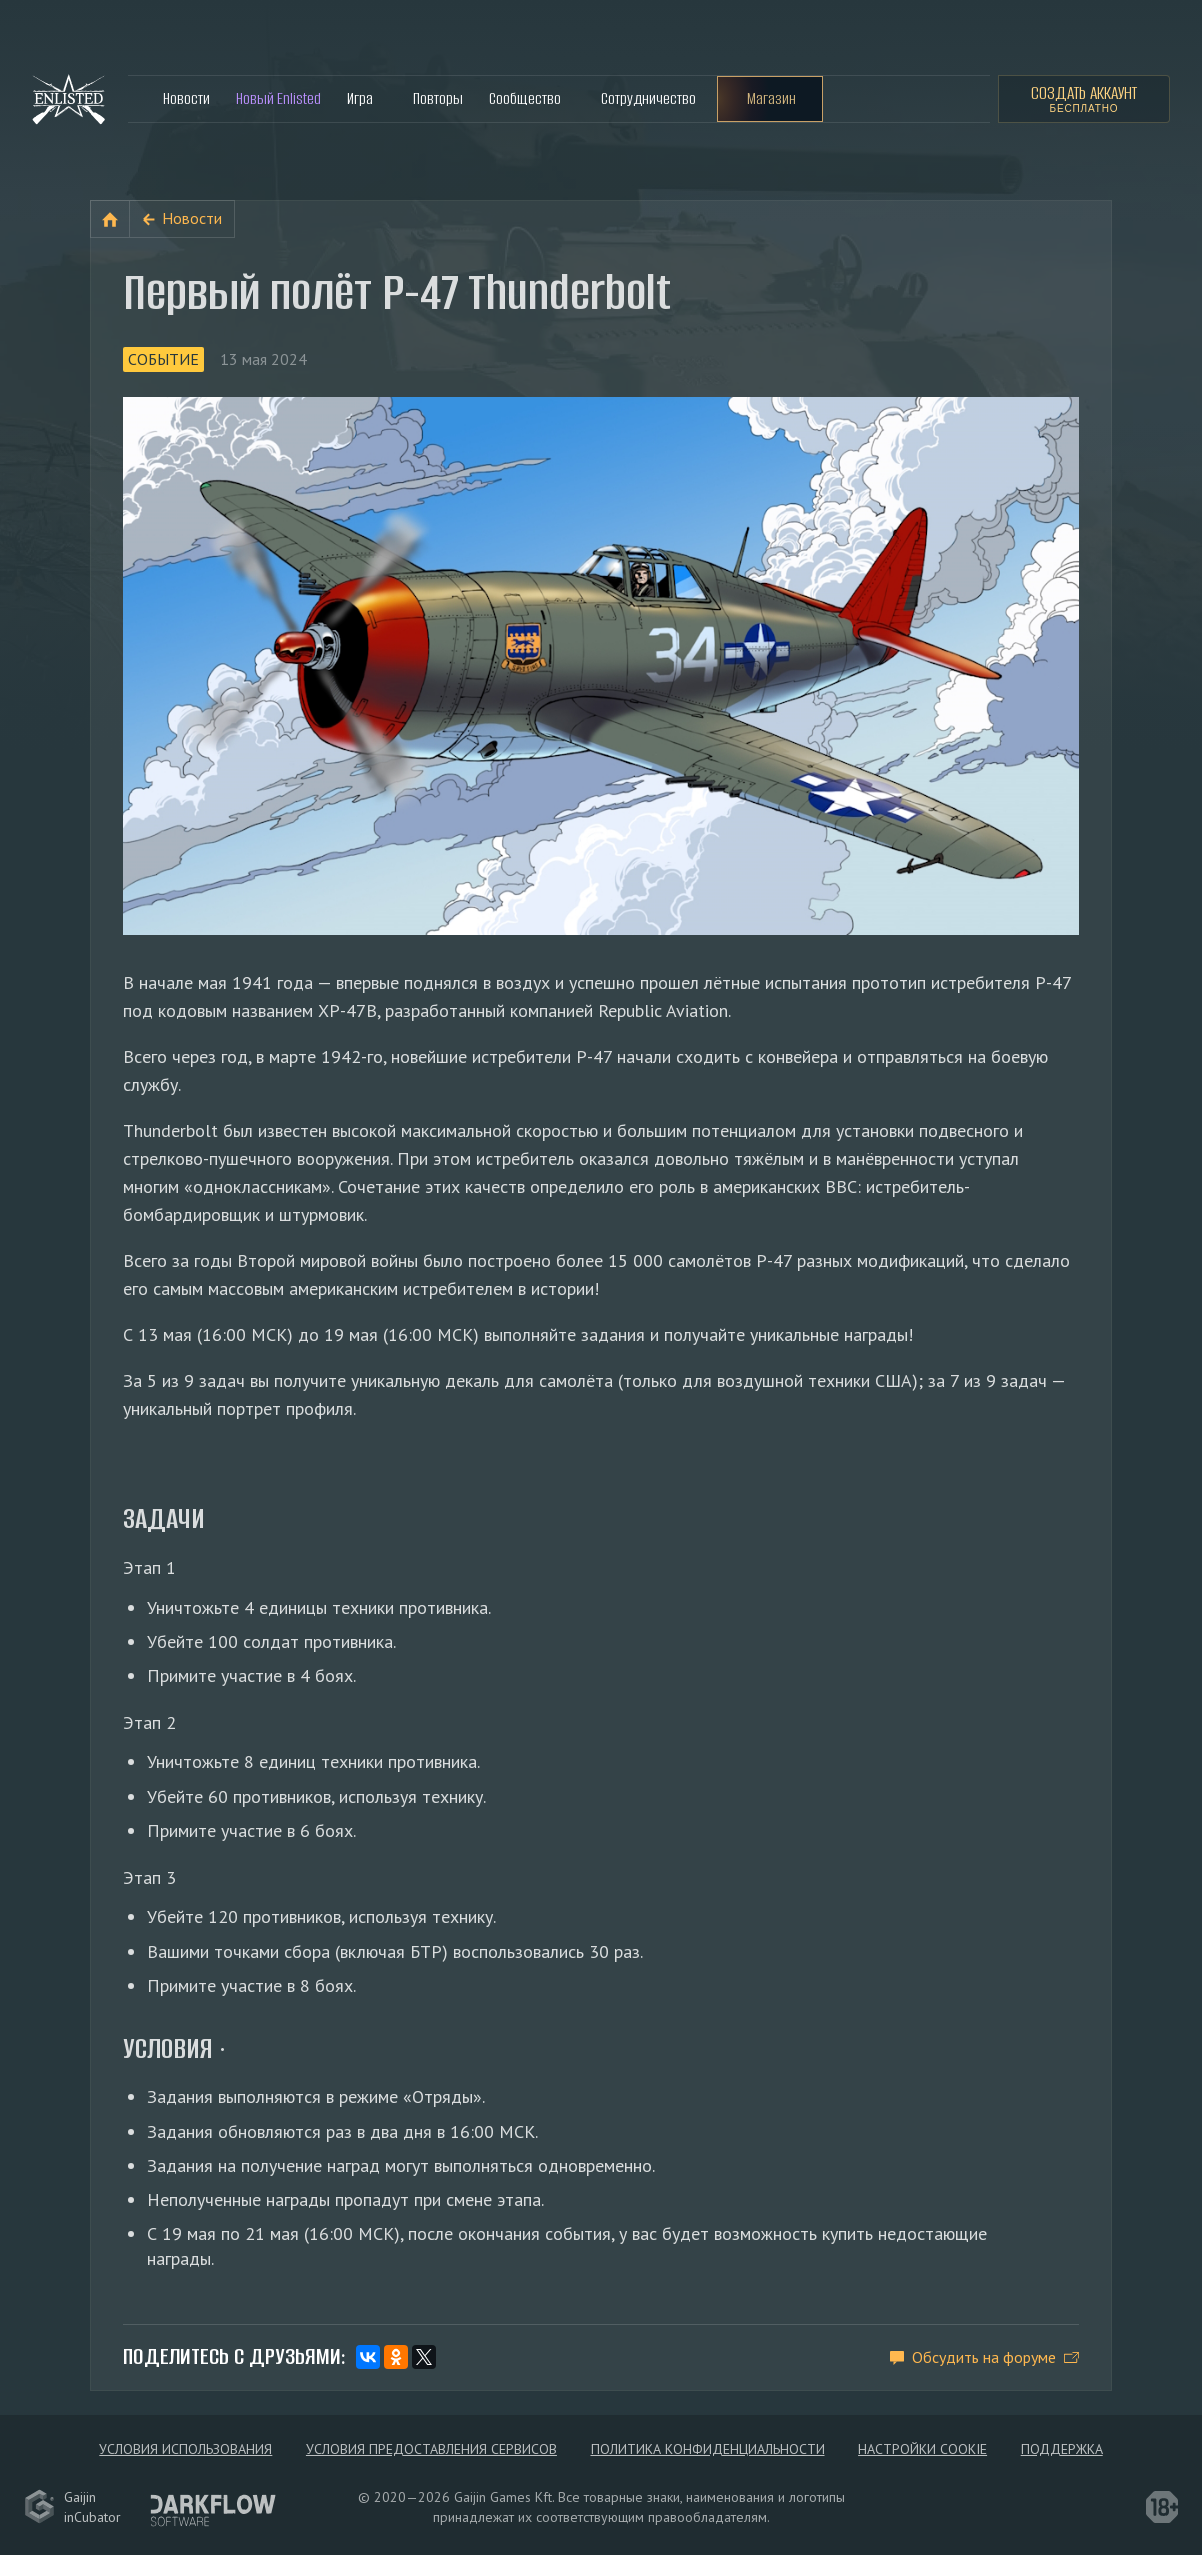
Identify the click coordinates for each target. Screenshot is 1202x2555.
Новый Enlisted (278, 98)
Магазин (771, 98)
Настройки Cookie (922, 2449)
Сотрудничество (648, 98)
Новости (186, 98)
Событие (163, 359)
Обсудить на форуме (984, 2357)
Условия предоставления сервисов (431, 2449)
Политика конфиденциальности (708, 2449)
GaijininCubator (72, 2507)
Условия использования (185, 2449)
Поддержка (1062, 2449)
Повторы (438, 98)
